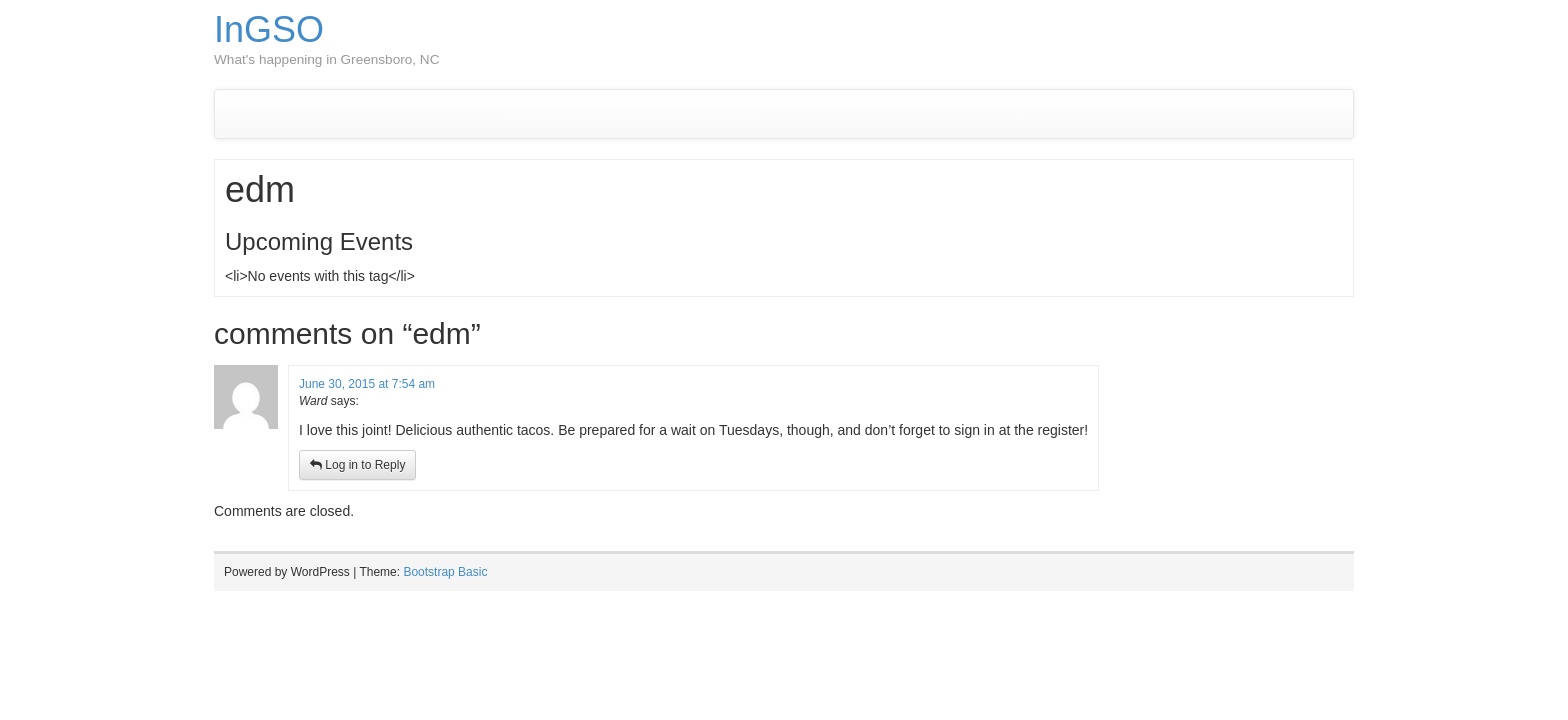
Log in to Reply (357, 465)
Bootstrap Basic (445, 572)
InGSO (269, 29)
